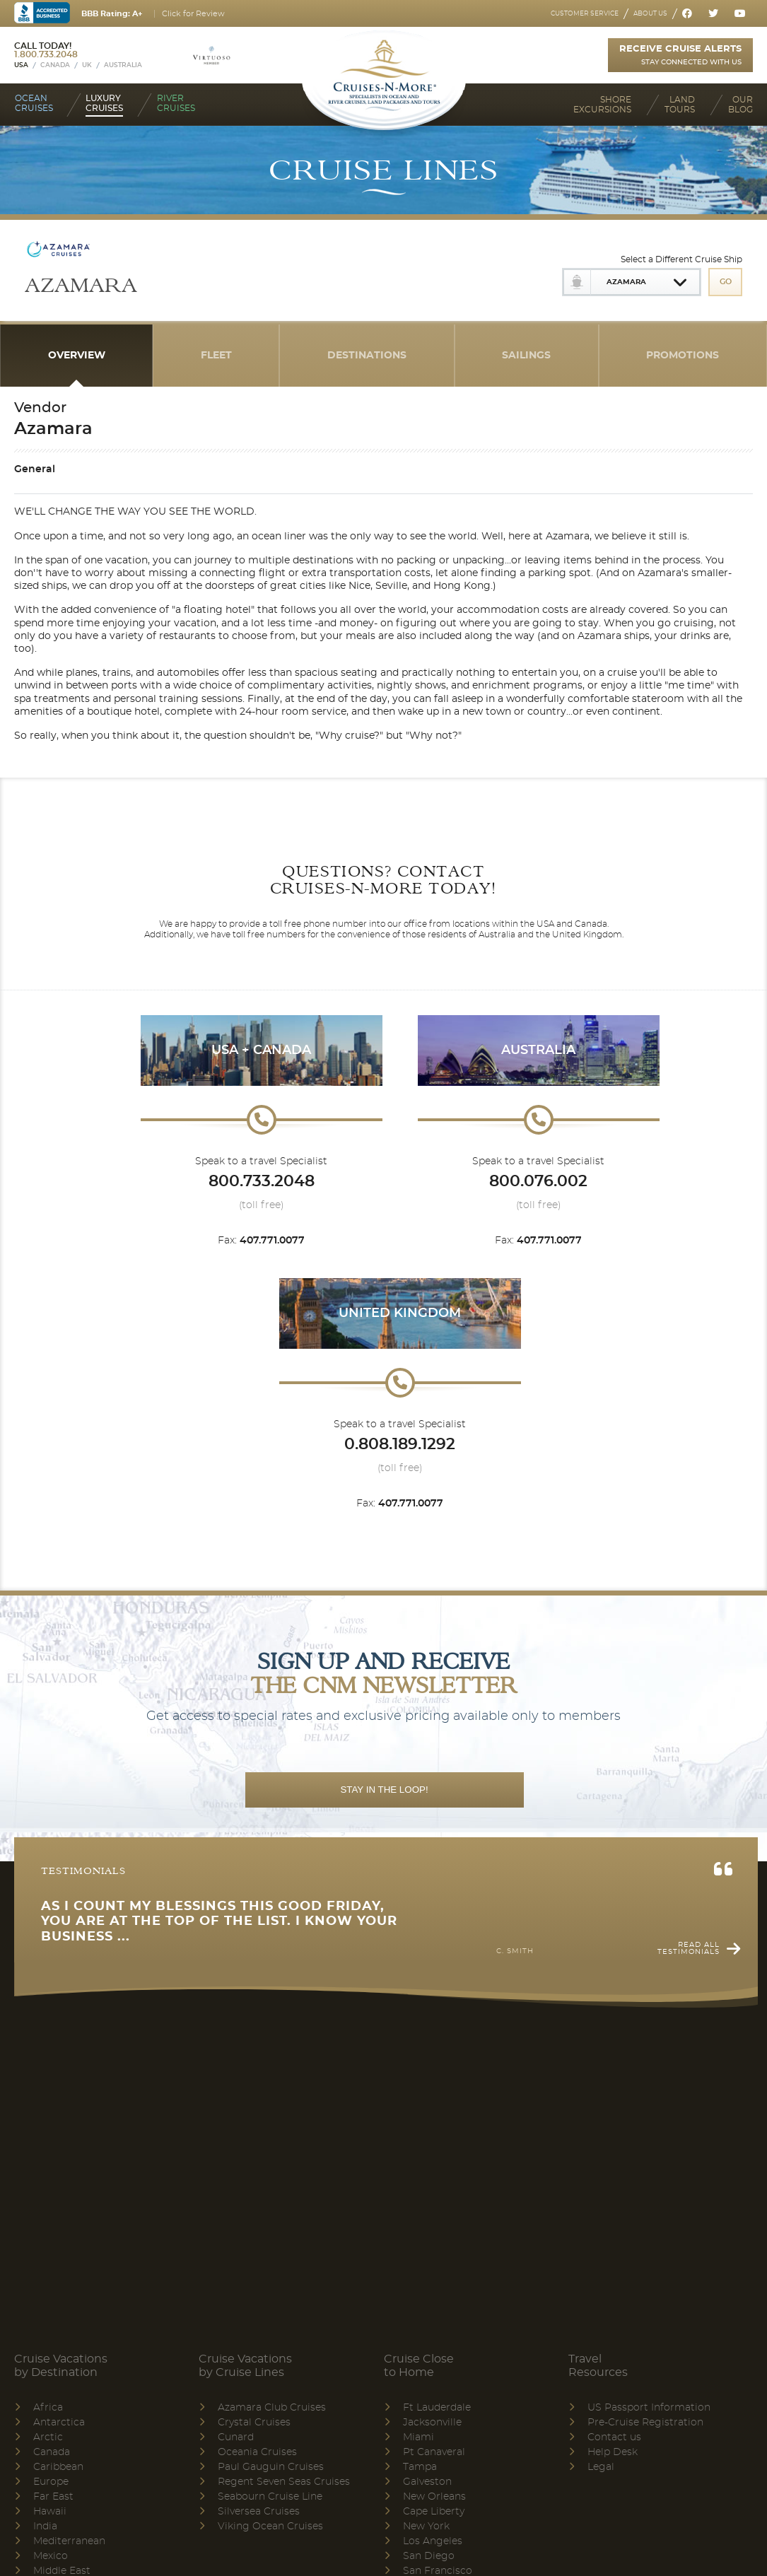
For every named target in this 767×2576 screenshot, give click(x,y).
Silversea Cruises (259, 2512)
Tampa (420, 2467)
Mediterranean (69, 2541)
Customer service (585, 14)
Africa (48, 2408)
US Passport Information (648, 2408)
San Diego (429, 2556)
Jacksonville (432, 2423)
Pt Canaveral (434, 2452)
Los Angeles (432, 2541)
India (45, 2526)
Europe (51, 2482)
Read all (688, 1948)
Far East (53, 2497)
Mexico (50, 2556)
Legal (600, 2467)
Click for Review (193, 14)
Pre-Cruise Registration (645, 2423)
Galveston (427, 2482)
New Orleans (434, 2497)
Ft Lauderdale (437, 2408)
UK (87, 65)
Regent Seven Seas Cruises (284, 2482)
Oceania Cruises (257, 2452)
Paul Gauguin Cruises (271, 2467)
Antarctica (59, 2423)
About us (650, 14)
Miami (418, 2437)
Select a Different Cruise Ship (681, 259)
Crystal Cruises (254, 2423)
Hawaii (49, 2512)
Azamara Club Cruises (272, 2408)
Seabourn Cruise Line (270, 2497)
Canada (55, 65)
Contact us (614, 2437)
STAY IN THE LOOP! (384, 1789)
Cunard (236, 2437)
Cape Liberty (433, 2512)
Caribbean (58, 2467)
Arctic (48, 2437)
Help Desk (612, 2452)
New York (426, 2526)
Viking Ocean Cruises (270, 2526)
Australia (123, 65)
